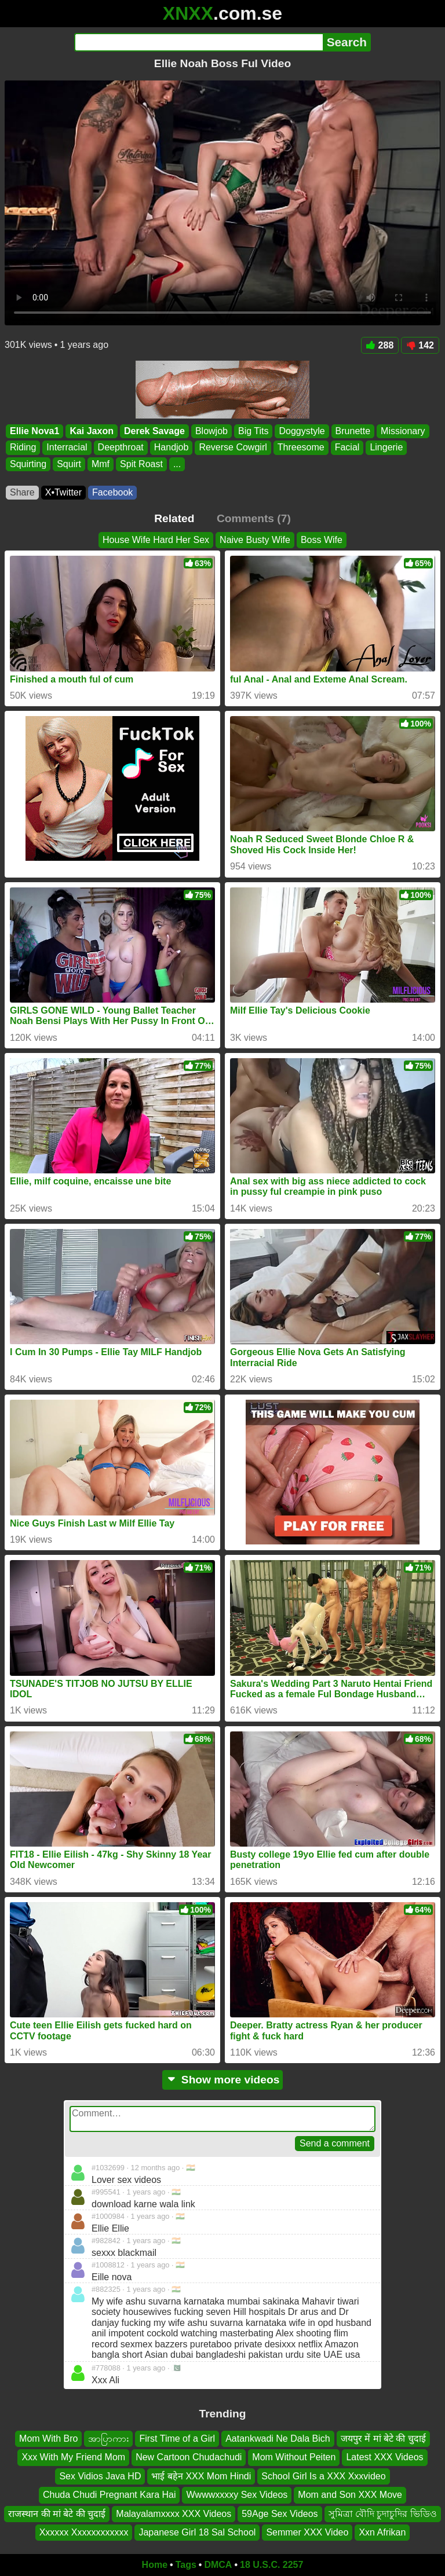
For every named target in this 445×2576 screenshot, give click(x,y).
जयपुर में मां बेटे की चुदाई (383, 2438)
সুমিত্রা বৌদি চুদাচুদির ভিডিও (383, 2514)
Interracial (66, 448)
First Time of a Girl (177, 2438)
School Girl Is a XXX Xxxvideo (323, 2476)
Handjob (171, 448)
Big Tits (253, 431)
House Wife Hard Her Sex (156, 540)
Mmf (101, 464)
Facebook (112, 492)
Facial (347, 448)
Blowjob (211, 431)
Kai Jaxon (92, 431)
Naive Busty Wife (255, 540)
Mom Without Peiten (293, 2458)
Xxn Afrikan (382, 2532)
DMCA (218, 2565)
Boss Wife (321, 540)
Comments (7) (254, 518)
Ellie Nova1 (34, 431)
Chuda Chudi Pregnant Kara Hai (109, 2495)
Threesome (301, 448)
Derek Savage (154, 431)
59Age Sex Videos (280, 2514)
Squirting (28, 464)
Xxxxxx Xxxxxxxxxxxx (84, 2532)
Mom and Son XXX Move (350, 2495)
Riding (23, 448)
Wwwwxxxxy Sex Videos (236, 2495)
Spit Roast (141, 464)
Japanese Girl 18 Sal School (197, 2532)
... (177, 464)
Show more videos (223, 2080)
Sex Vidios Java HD (100, 2476)
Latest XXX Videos (384, 2458)
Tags (186, 2565)
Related (174, 518)
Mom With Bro (48, 2438)
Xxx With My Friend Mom (73, 2458)
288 (380, 345)
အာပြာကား (108, 2438)
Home (154, 2565)
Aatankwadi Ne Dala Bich (277, 2438)
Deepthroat (121, 448)
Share (22, 492)
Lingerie (386, 448)
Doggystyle (301, 431)
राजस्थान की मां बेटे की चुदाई (56, 2514)
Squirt (69, 464)
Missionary (403, 431)
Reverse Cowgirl (233, 448)
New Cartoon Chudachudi (189, 2458)
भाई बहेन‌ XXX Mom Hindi (201, 2476)
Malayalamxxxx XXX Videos (173, 2514)
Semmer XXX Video (307, 2532)
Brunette (352, 431)
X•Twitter (63, 492)
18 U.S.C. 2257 (271, 2565)
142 (420, 345)
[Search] (198, 42)
